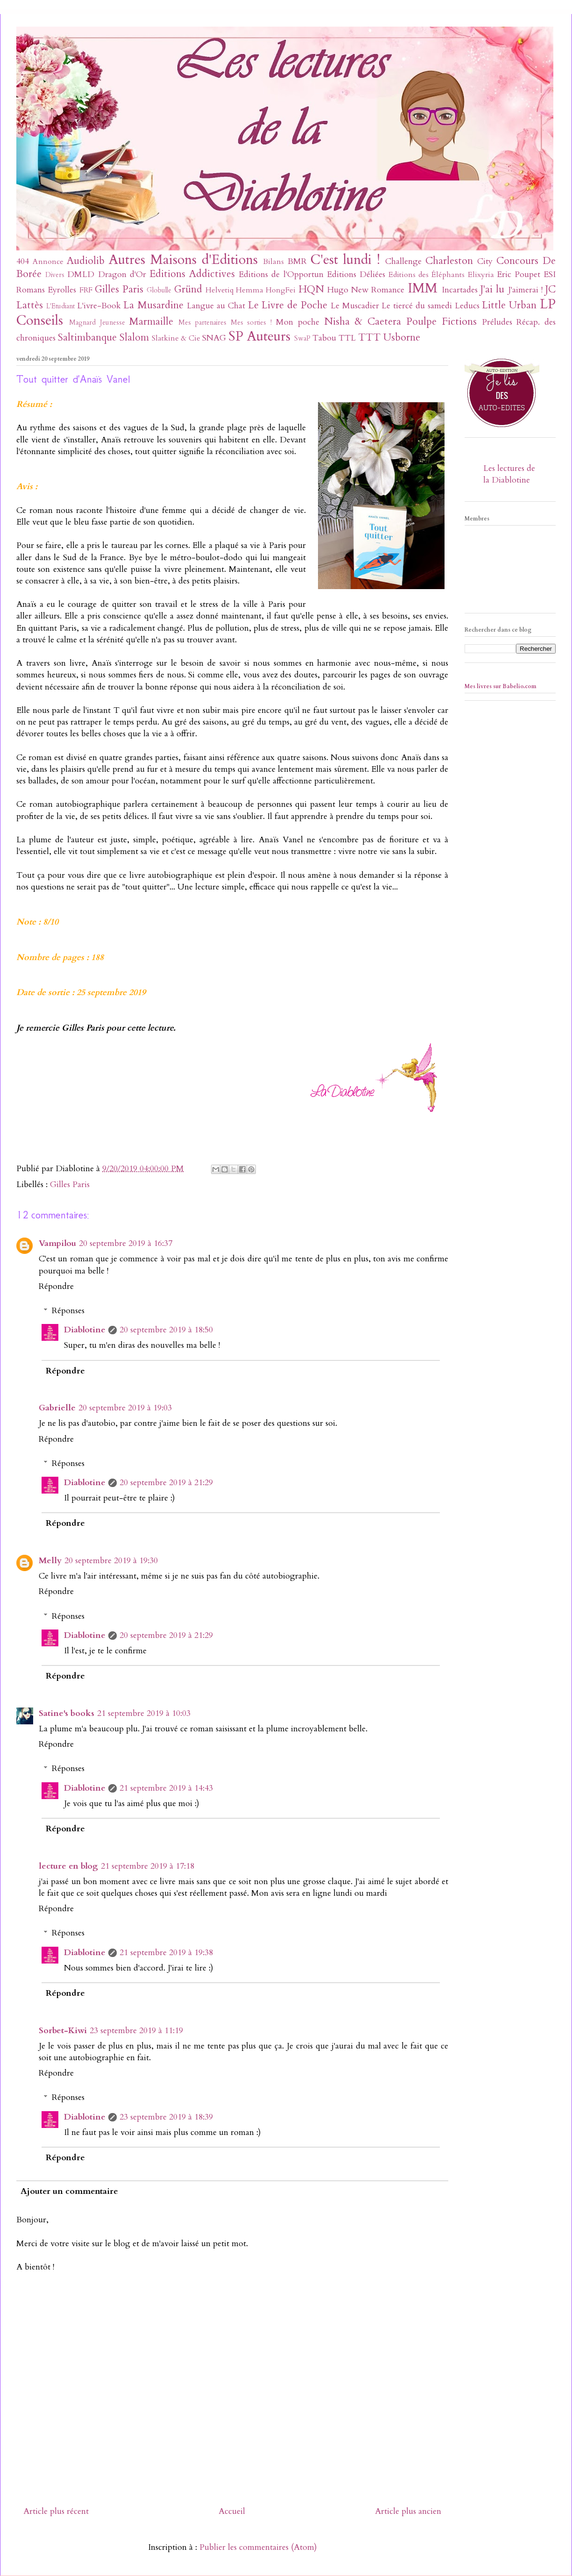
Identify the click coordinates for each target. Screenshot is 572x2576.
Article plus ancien (408, 2511)
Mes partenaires (202, 322)
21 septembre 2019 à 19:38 (166, 1952)
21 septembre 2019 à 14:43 (166, 1788)
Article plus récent (56, 2511)
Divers (54, 274)
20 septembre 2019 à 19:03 (125, 1408)
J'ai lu (492, 289)
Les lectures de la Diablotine (509, 474)
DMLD (80, 274)
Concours (517, 261)
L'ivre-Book (99, 306)
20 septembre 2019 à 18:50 (166, 1330)
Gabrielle (57, 1408)
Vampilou (57, 1243)
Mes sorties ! (251, 322)
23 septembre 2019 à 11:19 (136, 2030)
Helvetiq (219, 290)
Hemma (249, 290)
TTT (369, 337)
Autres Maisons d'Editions (183, 259)
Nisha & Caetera (363, 321)
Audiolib (86, 261)
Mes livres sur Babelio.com (501, 686)
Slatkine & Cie (176, 338)
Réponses (68, 1310)
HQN (311, 289)
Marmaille (151, 321)
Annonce (48, 261)
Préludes (497, 322)
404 (22, 261)
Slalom (134, 337)
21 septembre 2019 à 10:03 (144, 1713)
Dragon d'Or (122, 274)
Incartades (460, 290)
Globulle (159, 290)
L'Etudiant (60, 306)
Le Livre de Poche (287, 305)
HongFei (281, 290)
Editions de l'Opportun (281, 274)
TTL (347, 338)
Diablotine (85, 1330)
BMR (297, 261)
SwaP (302, 338)
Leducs (467, 306)
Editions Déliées (356, 274)
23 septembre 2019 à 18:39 (166, 2117)
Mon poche (297, 322)
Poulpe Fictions (441, 321)
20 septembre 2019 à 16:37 (125, 1243)
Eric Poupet (518, 274)
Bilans (273, 261)
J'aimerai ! (525, 290)
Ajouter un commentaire (69, 2191)
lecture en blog (68, 1866)
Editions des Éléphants (426, 275)
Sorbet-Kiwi (63, 2030)
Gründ (188, 289)
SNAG (214, 338)
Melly (50, 1560)
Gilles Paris (119, 289)
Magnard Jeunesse (97, 322)
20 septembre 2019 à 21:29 (166, 1482)
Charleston (449, 261)
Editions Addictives (192, 274)
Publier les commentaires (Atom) (258, 2547)
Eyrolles (62, 290)
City (485, 261)
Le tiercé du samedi (416, 306)
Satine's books (66, 1713)
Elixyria (481, 275)
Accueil (232, 2511)
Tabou (324, 338)
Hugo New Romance (366, 290)
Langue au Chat (216, 306)
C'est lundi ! (345, 259)
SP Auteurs (259, 336)
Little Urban (509, 305)
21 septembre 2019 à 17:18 (147, 1866)
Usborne (401, 337)
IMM (423, 288)
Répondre (56, 1286)
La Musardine (153, 305)
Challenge (403, 261)
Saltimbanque (87, 337)
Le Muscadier (355, 306)
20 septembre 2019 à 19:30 (111, 1560)
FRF (85, 290)
